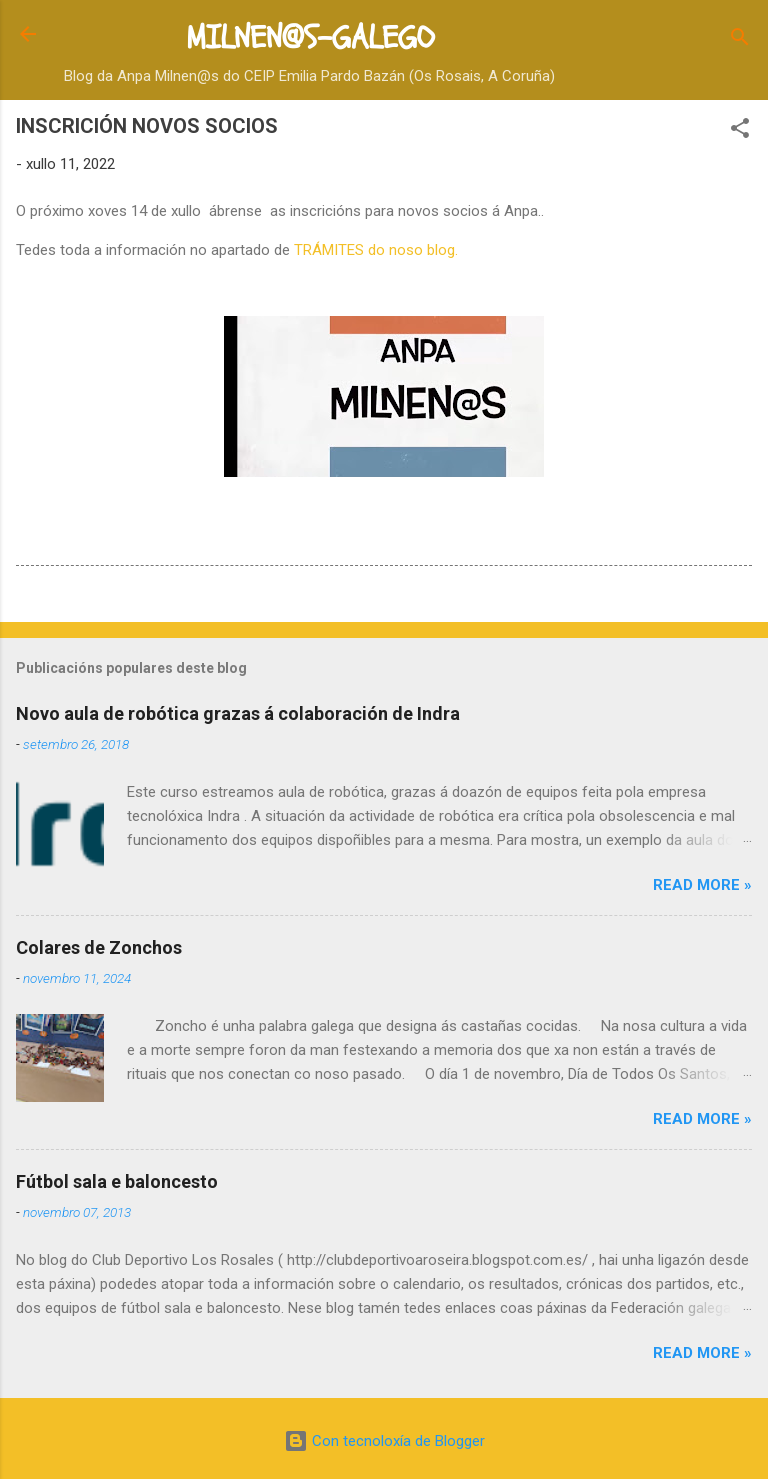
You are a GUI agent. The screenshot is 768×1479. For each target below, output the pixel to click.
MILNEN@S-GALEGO (310, 38)
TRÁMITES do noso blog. (376, 250)
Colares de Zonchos (99, 947)
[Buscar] (740, 40)
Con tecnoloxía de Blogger (384, 1441)
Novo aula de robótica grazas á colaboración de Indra (238, 713)
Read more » (702, 885)
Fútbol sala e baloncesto (117, 1181)
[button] (740, 131)
